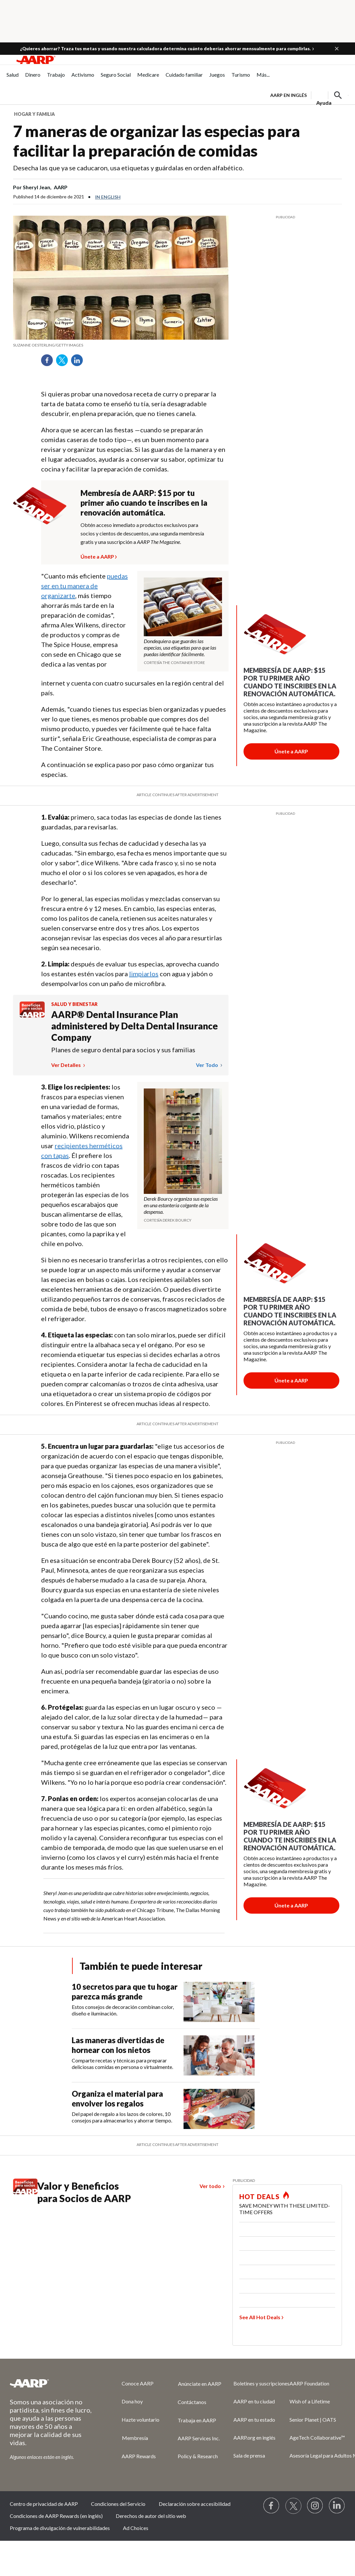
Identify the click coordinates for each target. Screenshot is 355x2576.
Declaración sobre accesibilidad (194, 2504)
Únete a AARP (97, 555)
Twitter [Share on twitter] (64, 362)
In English (108, 197)
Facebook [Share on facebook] (49, 362)
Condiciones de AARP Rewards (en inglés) (56, 2516)
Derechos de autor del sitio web (151, 2516)
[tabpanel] (309, 94)
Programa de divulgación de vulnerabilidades (60, 2528)
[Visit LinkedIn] (337, 2506)
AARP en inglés (288, 95)
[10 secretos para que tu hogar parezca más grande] (165, 2002)
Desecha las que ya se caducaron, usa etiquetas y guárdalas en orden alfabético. (128, 168)
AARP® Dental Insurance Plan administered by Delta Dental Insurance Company (134, 1026)
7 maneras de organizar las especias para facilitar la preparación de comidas (156, 141)
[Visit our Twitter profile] (293, 2506)
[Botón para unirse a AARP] (291, 751)
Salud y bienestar (74, 1004)
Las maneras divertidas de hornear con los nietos (118, 2045)
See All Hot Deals (259, 2317)
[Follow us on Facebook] (271, 2506)
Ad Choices (135, 2528)
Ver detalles (66, 1065)
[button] (337, 48)
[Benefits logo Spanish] (32, 1015)
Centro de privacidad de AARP (44, 2504)
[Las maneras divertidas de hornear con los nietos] (165, 2055)
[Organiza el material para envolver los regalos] (165, 2109)
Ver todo (207, 1065)
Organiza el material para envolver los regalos (117, 2098)
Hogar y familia (34, 114)
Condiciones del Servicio (118, 2504)
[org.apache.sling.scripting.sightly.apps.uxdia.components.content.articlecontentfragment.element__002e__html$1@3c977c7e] (121, 345)
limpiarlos (143, 974)
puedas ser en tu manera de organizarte (84, 585)
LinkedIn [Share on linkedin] (79, 362)
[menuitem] (13, 78)
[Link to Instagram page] (315, 2506)
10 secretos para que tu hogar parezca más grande (125, 1991)
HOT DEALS (259, 2196)
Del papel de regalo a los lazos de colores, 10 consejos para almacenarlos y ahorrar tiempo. (122, 2117)
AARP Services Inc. (199, 2438)
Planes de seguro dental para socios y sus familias (123, 1050)
